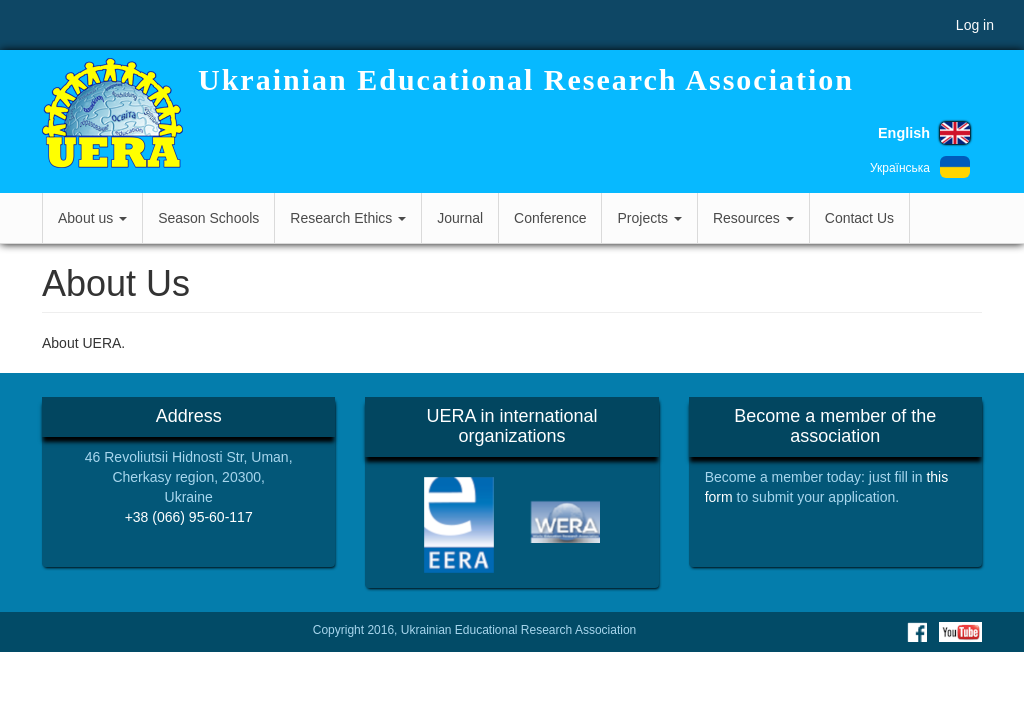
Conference (550, 218)
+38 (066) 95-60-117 (189, 517)
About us (92, 218)
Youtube (960, 632)
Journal (460, 218)
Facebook (917, 632)
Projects (649, 218)
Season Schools (208, 218)
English (904, 133)
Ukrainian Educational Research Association (526, 79)
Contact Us (859, 218)
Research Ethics (348, 218)
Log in (975, 25)
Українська (900, 168)
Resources (753, 218)
